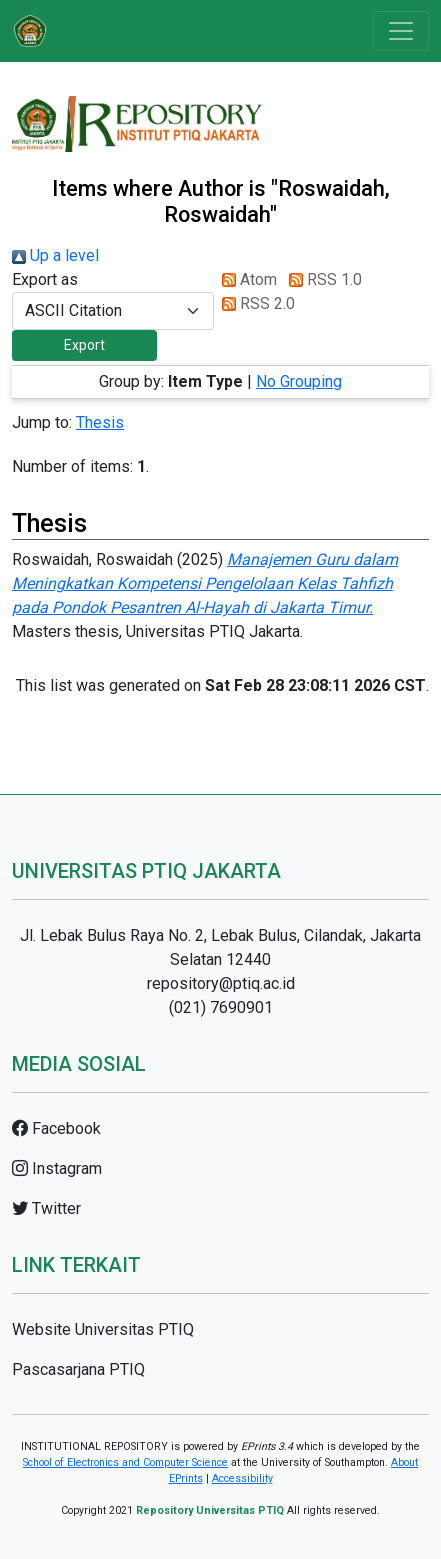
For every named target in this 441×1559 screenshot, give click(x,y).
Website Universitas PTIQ (103, 1329)
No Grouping (299, 381)
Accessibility (242, 1478)
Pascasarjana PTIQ (78, 1369)
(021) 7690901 (221, 1007)
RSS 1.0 (321, 279)
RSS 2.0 (254, 303)
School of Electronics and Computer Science (125, 1462)
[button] (84, 345)
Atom (245, 279)
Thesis (100, 422)
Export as (45, 279)
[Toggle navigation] (401, 31)
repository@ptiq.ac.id (221, 983)
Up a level (55, 255)
